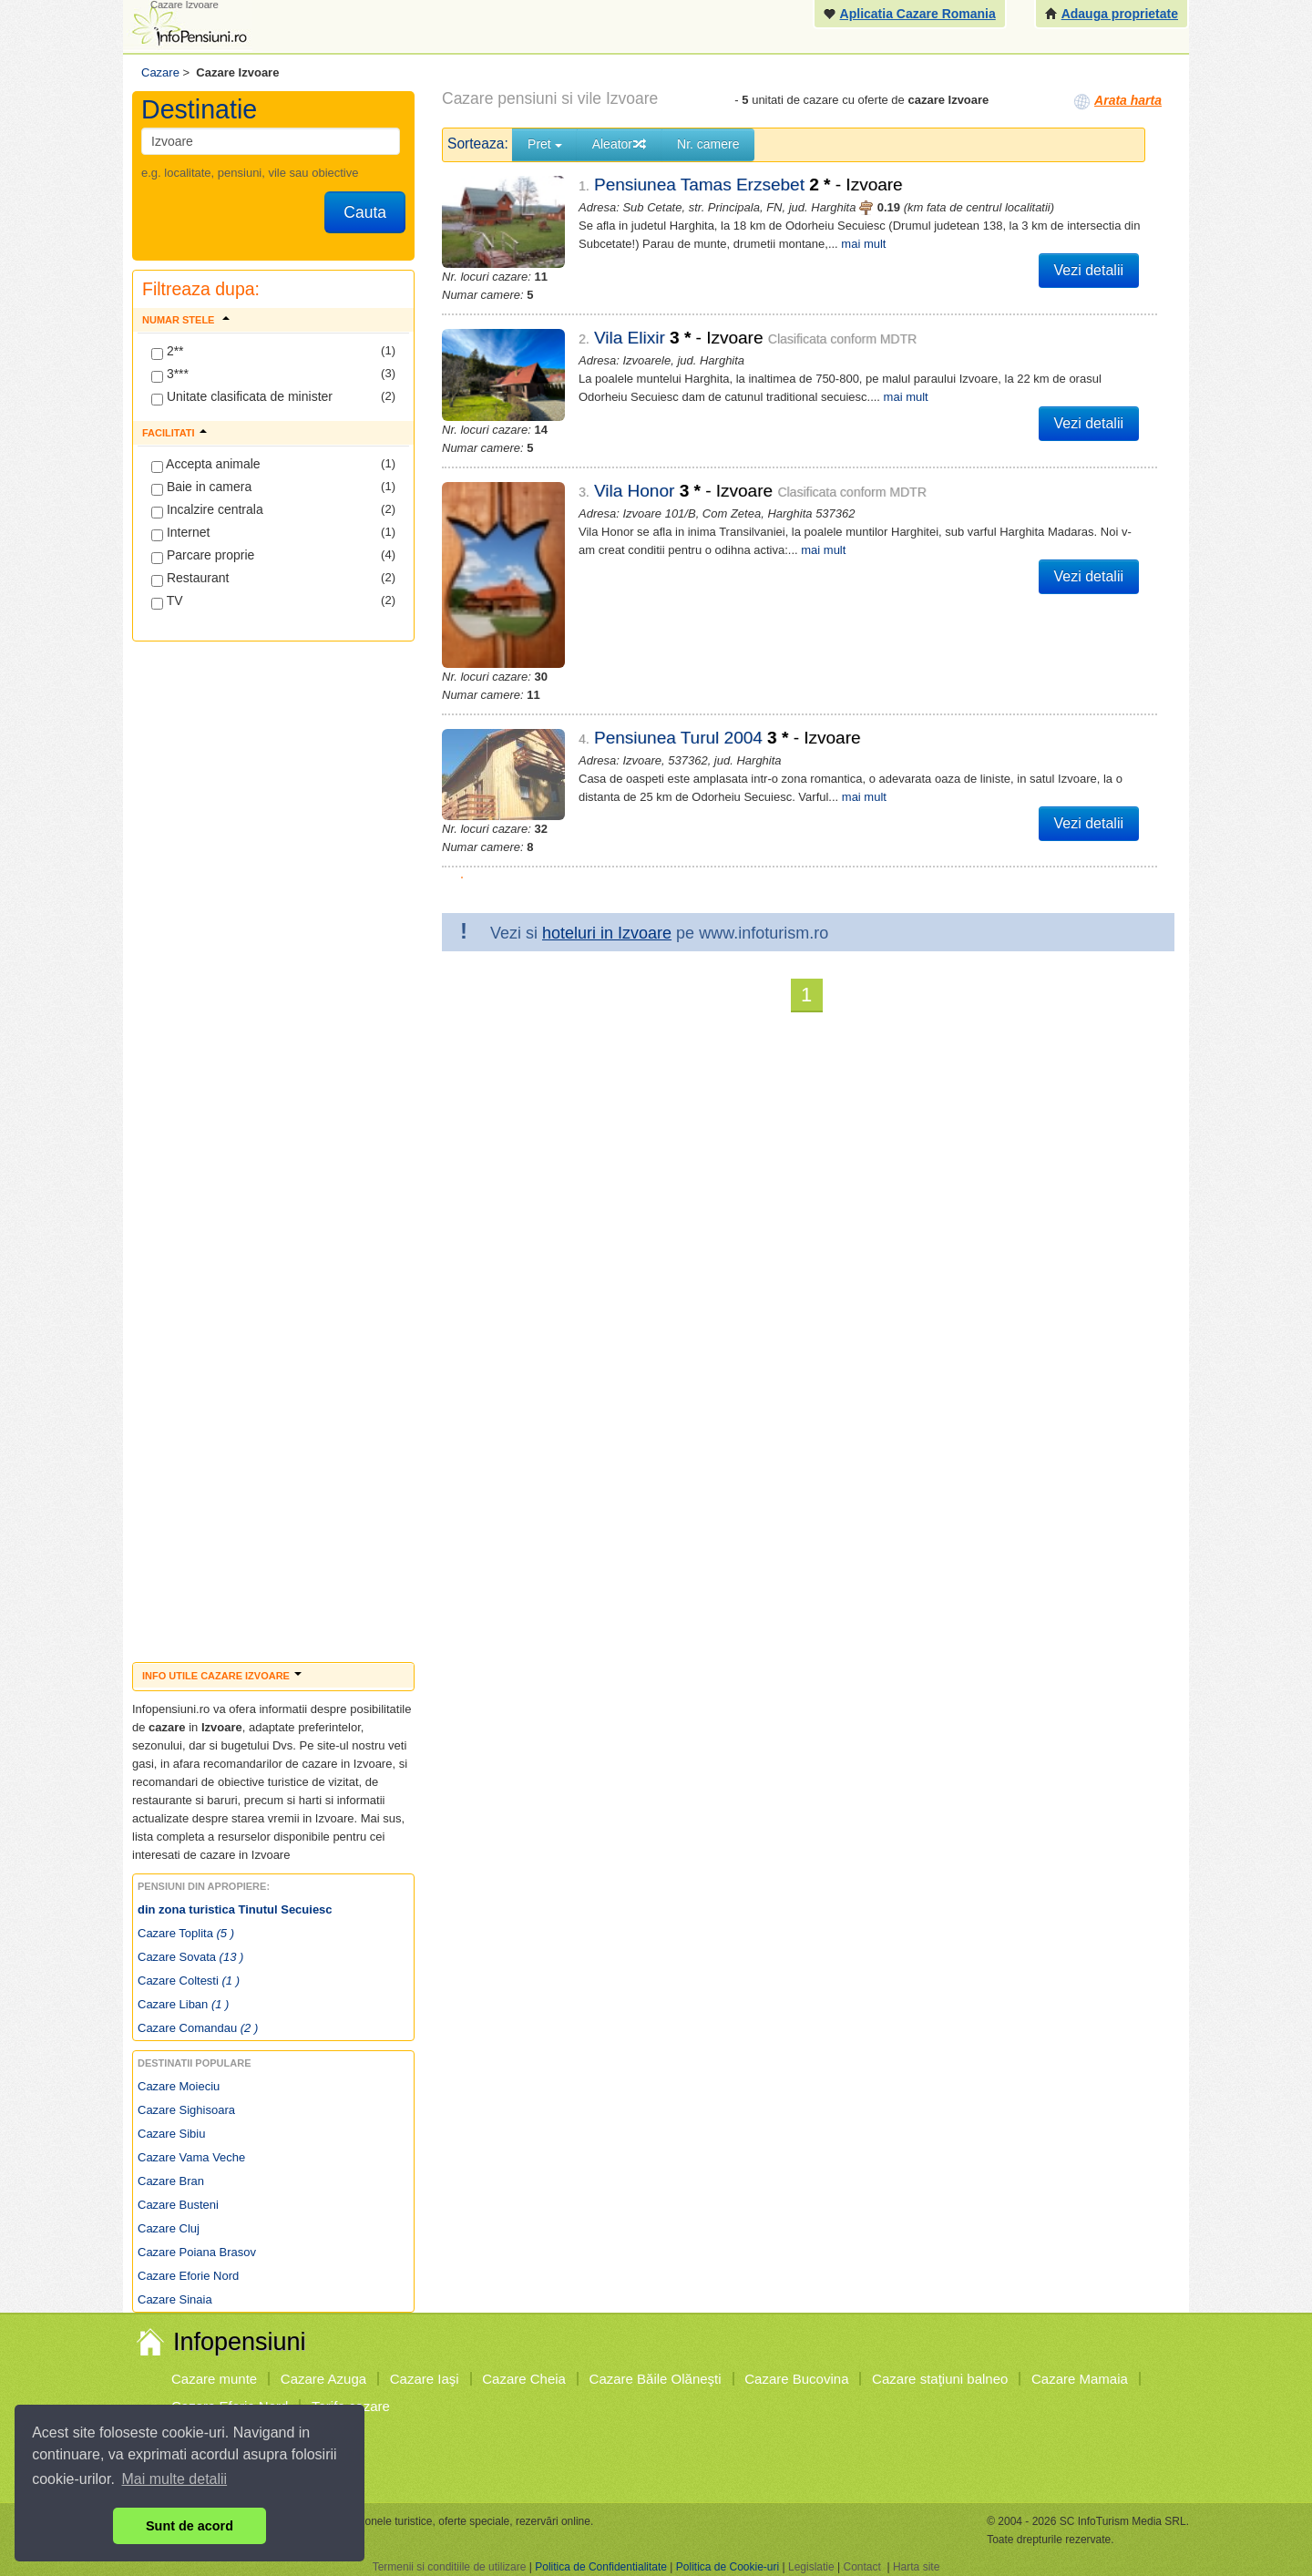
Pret (545, 144)
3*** (170, 374)
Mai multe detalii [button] (175, 2479)
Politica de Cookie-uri (727, 2567)
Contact (861, 2567)
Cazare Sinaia (175, 2299)
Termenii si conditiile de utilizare (450, 2567)
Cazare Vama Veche (191, 2157)
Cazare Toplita (186, 1933)
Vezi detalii (1089, 270)
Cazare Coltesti (189, 1980)
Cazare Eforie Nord (188, 2276)
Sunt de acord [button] (189, 2526)
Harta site (916, 2567)
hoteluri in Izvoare (606, 917)
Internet (180, 533)
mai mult (863, 244)
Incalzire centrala (207, 510)
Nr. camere (708, 144)
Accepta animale (206, 465)
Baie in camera (201, 487)
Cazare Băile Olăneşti (655, 2379)
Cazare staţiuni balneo (940, 2379)
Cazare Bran (171, 2181)
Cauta (364, 212)
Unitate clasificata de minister (242, 397)
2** (167, 352)
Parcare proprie (202, 556)
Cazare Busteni (178, 2205)
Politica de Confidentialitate (601, 2567)
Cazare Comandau (198, 2028)
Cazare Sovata (190, 1957)
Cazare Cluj (169, 2228)
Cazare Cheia (524, 2379)
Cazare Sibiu (171, 2133)
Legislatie (811, 2567)
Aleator (619, 144)
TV (167, 601)
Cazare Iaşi (424, 2379)
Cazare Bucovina (796, 2379)
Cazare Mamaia (1079, 2379)
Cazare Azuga (323, 2379)
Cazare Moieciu (179, 2086)
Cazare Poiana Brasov (197, 2252)
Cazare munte (214, 2379)
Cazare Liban (183, 2004)
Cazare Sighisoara (186, 2110)
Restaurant (190, 578)
